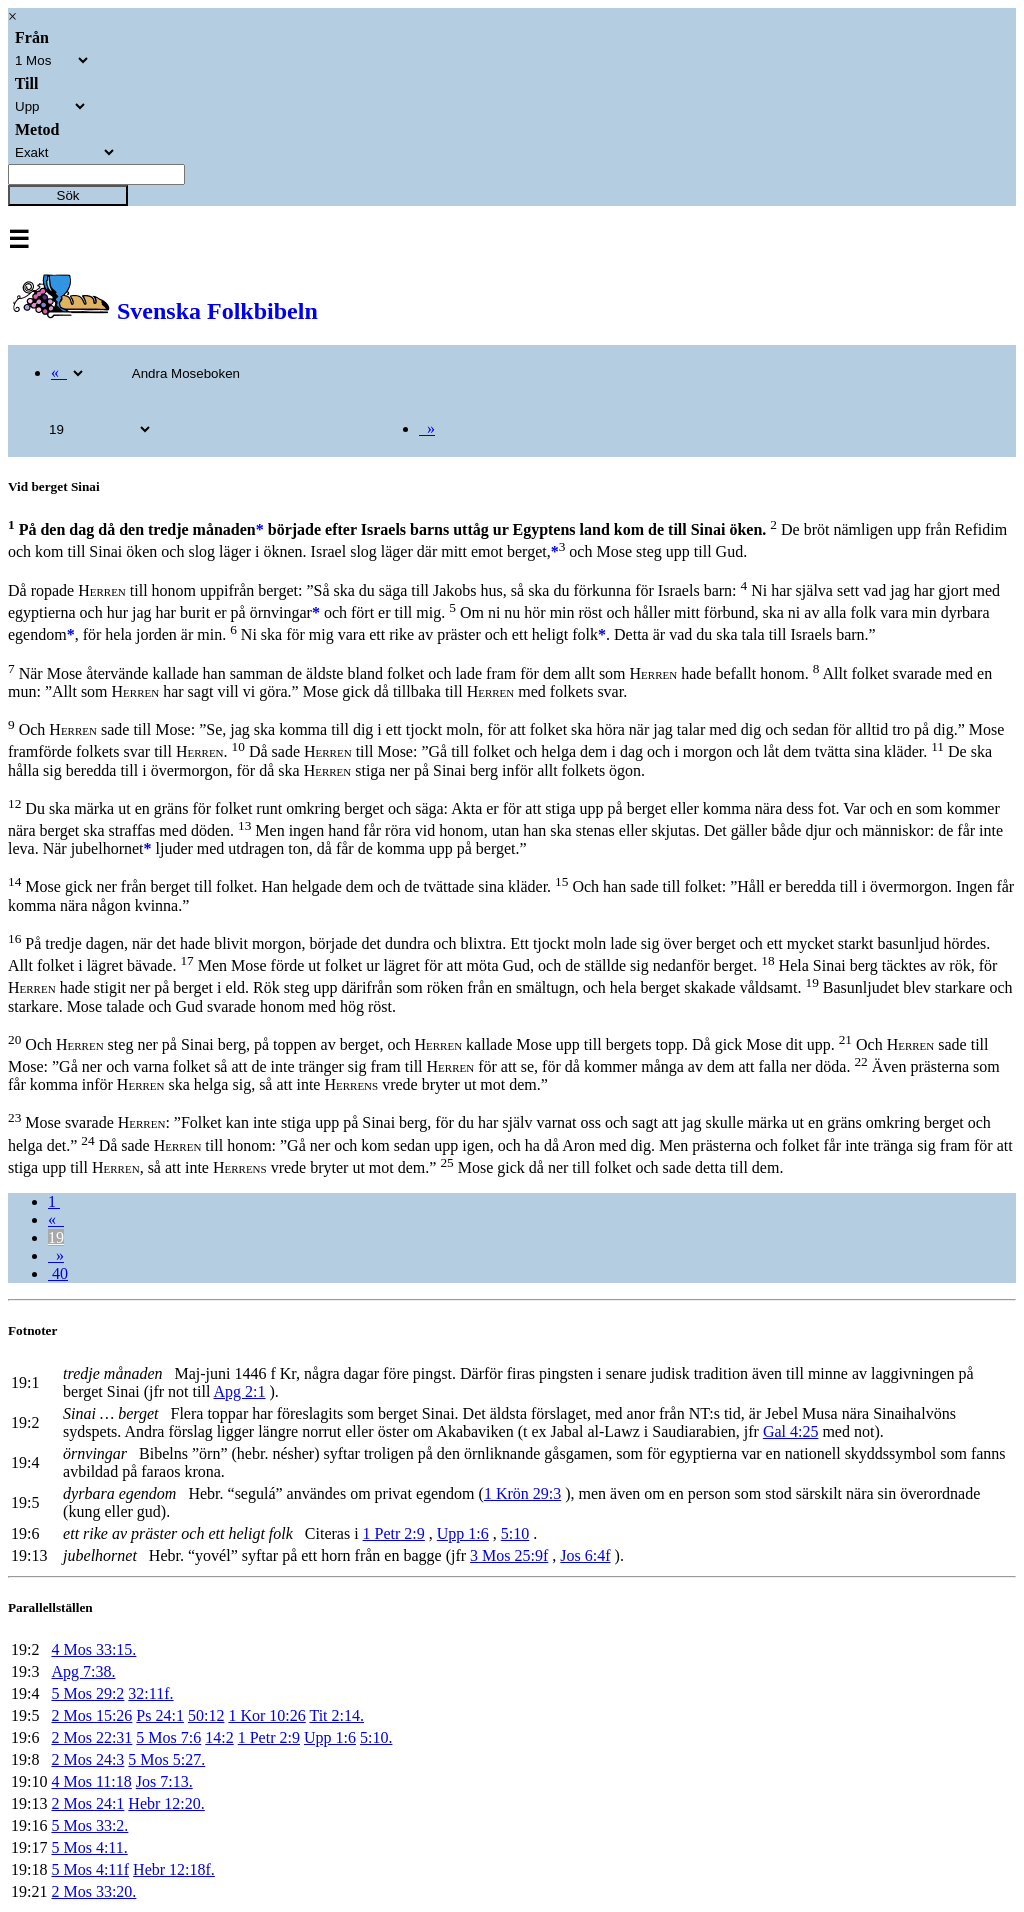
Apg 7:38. (83, 1671)
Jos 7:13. (164, 1781)
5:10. (376, 1737)
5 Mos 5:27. (166, 1759)
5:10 (515, 1533)
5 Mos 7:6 (168, 1737)
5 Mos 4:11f (90, 1869)
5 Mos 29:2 (87, 1693)
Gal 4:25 (791, 1431)
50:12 (206, 1715)
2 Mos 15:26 (91, 1715)
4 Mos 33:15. (93, 1649)
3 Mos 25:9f (509, 1555)
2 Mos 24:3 (87, 1759)
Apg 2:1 (239, 1391)
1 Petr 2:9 (394, 1533)
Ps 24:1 (160, 1715)
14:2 (219, 1737)
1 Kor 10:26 (266, 1715)
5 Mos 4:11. (89, 1847)
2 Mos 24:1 (87, 1803)
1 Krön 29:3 (522, 1493)
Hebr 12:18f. (174, 1869)
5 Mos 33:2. (89, 1825)
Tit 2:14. (336, 1715)
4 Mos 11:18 (91, 1781)
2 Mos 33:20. (93, 1891)
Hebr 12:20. (166, 1803)
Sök (68, 195)
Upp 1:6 (463, 1533)
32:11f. (150, 1693)
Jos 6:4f (585, 1555)
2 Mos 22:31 (91, 1737)
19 (56, 1237)
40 (58, 1273)
